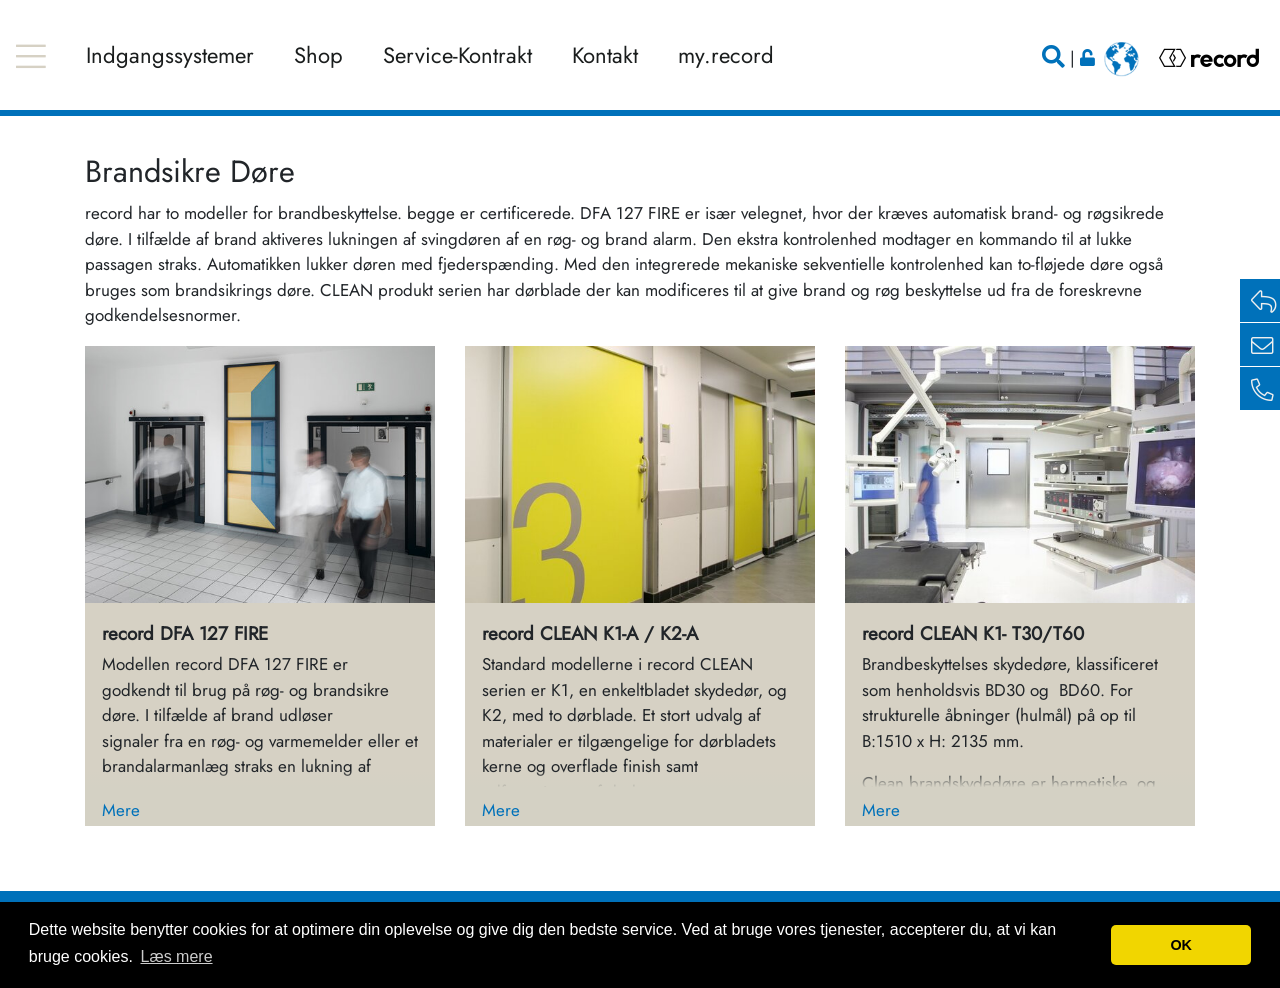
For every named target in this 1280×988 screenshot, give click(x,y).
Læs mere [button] (177, 956)
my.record (726, 55)
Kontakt (605, 55)
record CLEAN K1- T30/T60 (973, 633)
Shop (318, 55)
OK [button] (1181, 945)
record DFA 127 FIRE (185, 633)
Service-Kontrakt (457, 55)
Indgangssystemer (170, 55)
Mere (121, 810)
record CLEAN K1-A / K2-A (590, 633)
